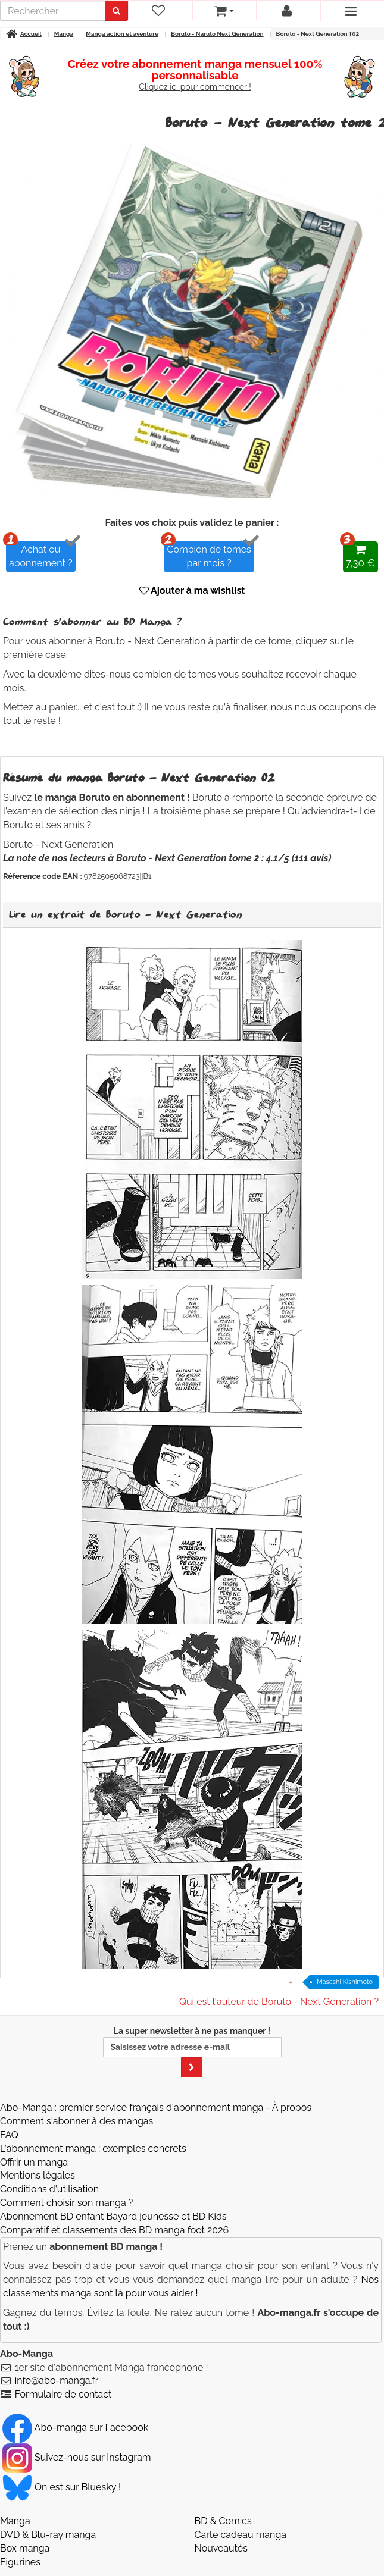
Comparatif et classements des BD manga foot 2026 (114, 2230)
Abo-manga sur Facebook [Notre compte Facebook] (75, 2427)
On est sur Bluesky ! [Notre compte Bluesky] (61, 2487)
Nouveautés (221, 2548)
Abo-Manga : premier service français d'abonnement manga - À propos (155, 2107)
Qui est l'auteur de (279, 2001)
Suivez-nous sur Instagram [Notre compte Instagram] (76, 2457)
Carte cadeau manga (241, 2534)
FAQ (9, 2135)
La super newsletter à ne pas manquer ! (192, 2051)
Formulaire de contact (63, 2394)
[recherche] (52, 11)
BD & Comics (223, 2521)
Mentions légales (37, 2175)
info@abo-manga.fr (57, 2380)
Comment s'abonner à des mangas (76, 2121)
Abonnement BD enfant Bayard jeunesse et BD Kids (113, 2216)
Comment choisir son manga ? (66, 2202)
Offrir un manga (34, 2162)
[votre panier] (224, 11)
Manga (15, 2521)
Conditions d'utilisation (49, 2189)
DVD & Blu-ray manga (48, 2534)
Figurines (20, 2562)
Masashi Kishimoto (345, 1982)
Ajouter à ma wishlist (192, 590)
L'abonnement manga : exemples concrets (93, 2148)
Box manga (24, 2548)
